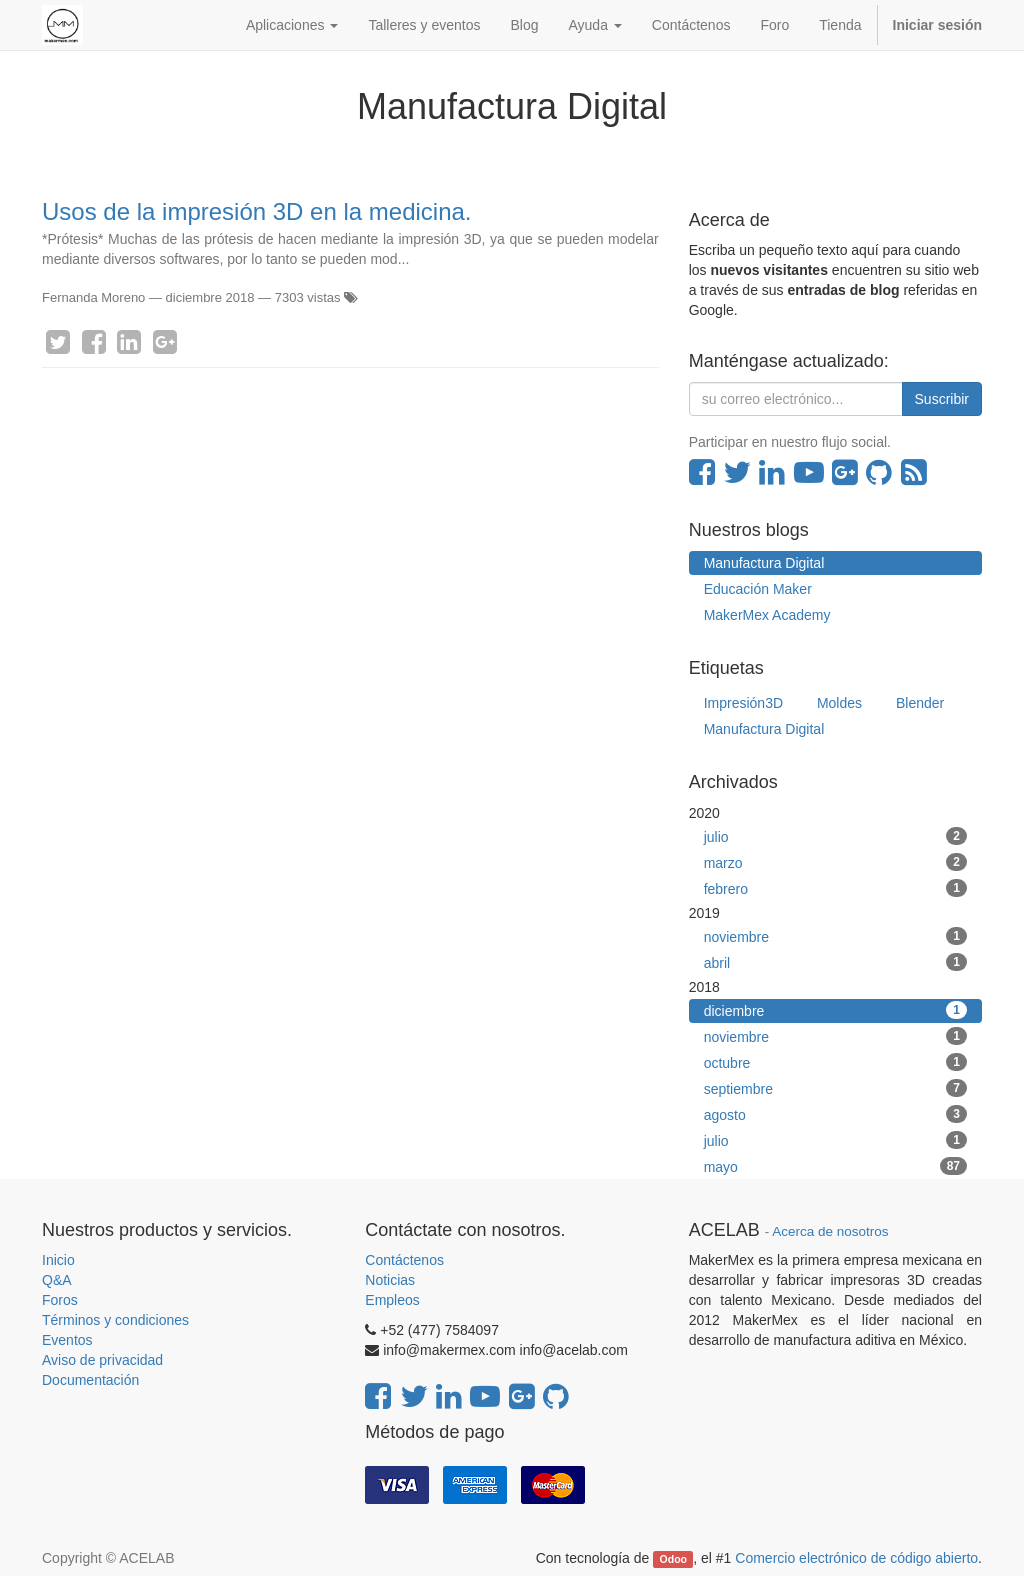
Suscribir (942, 399)
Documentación (90, 1380)
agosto (835, 1114)
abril (835, 962)
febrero (835, 888)
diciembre (835, 1010)
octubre (835, 1062)
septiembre (835, 1088)
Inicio (58, 1260)
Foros (60, 1300)
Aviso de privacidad (102, 1360)
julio (835, 836)
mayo (835, 1166)
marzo (835, 862)
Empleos (392, 1300)
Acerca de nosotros (830, 1231)
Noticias (390, 1280)
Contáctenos (404, 1260)
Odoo (673, 1559)
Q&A (57, 1280)
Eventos (67, 1340)
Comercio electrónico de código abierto (856, 1558)
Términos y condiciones (115, 1320)
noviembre (835, 936)
